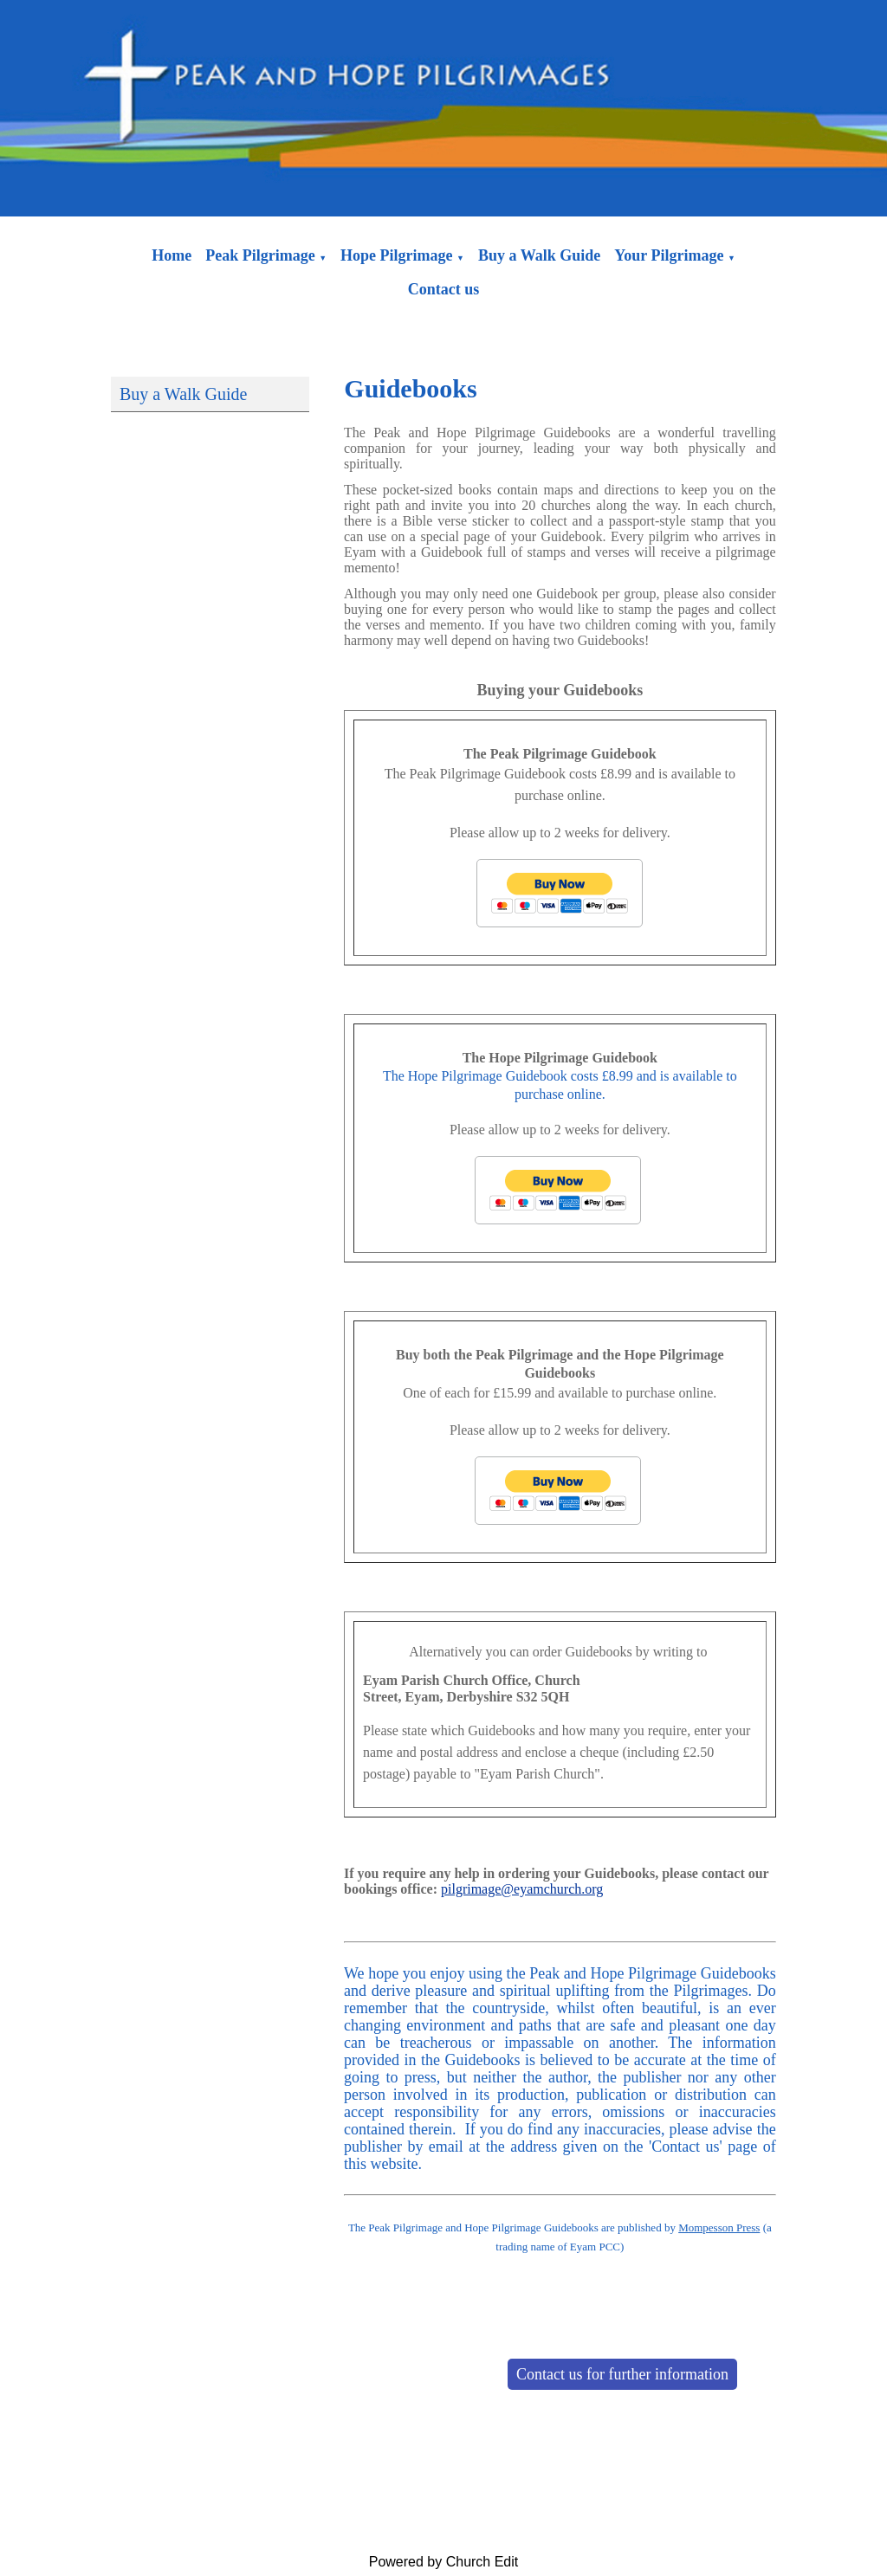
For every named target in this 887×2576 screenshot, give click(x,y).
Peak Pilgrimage (259, 255)
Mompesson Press (719, 2227)
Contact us (444, 289)
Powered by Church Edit (444, 2561)
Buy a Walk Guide (539, 255)
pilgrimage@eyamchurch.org (522, 1889)
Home (171, 255)
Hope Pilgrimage (396, 255)
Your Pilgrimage (668, 255)
